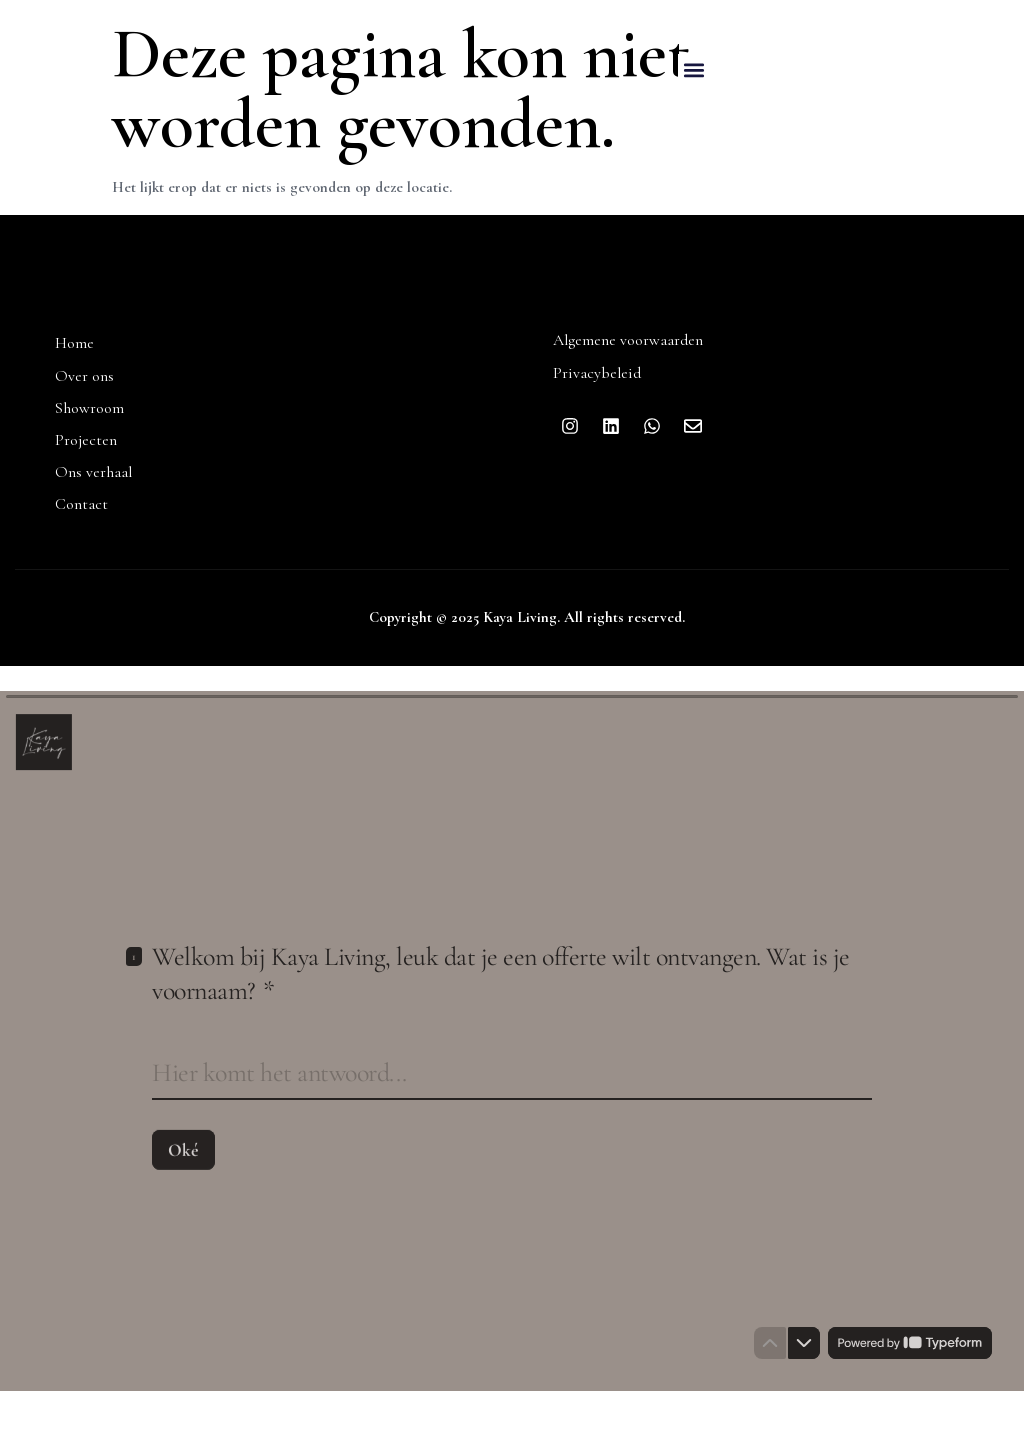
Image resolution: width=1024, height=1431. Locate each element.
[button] (694, 70)
